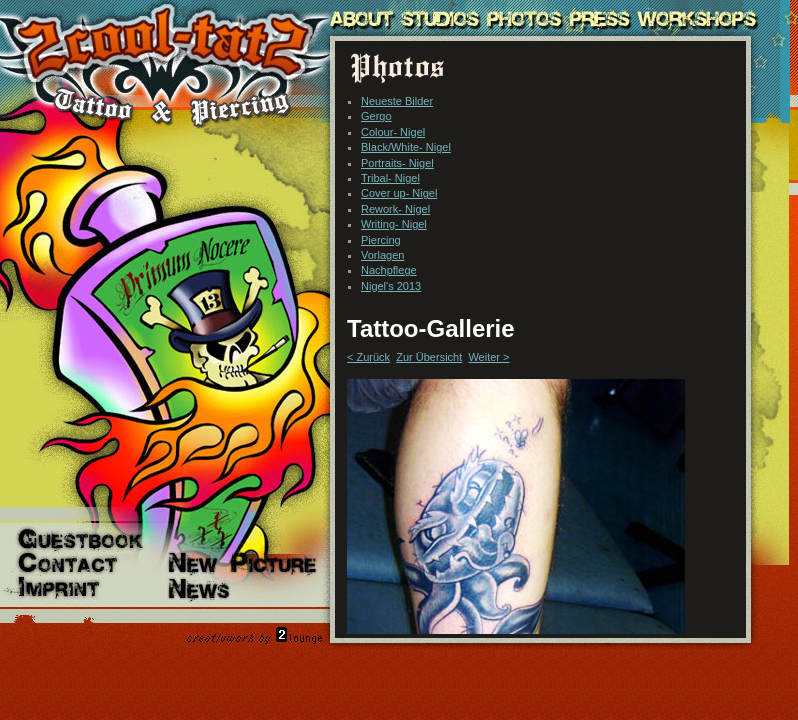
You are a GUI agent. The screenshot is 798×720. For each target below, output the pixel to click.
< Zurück (368, 357)
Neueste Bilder (397, 101)
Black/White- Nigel (406, 147)
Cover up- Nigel (399, 193)
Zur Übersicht (429, 357)
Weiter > (488, 357)
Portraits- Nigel (397, 163)
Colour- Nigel (393, 132)
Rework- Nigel (395, 209)
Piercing (381, 240)
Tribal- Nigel (390, 178)
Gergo (376, 116)
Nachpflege (389, 270)
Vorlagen (382, 255)
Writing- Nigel (394, 224)
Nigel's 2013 (391, 286)
